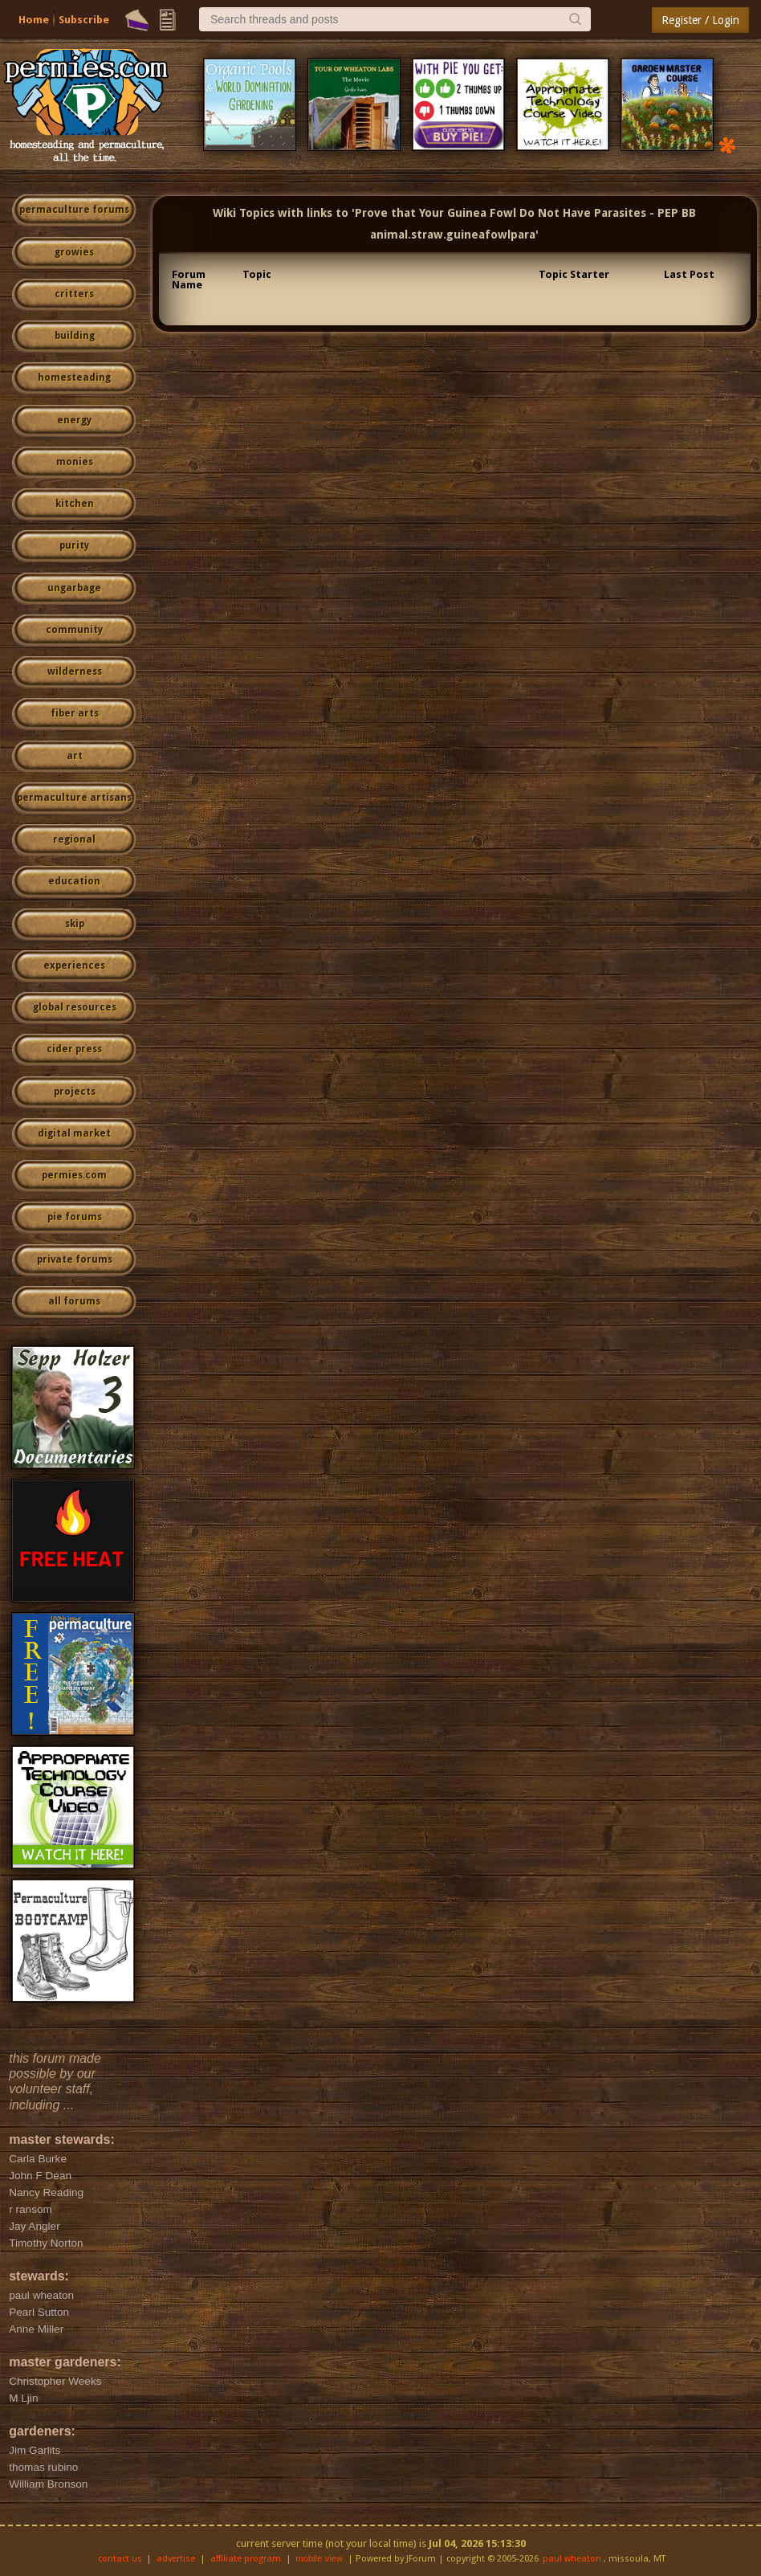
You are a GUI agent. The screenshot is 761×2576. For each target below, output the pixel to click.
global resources (74, 1007)
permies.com (74, 1175)
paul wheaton (572, 2559)
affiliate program (245, 2559)
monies (74, 461)
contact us (120, 2559)
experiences (74, 965)
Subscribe (84, 20)
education (74, 881)
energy (74, 420)
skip (74, 923)
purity (74, 545)
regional (74, 839)
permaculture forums (74, 209)
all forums (74, 1301)
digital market (74, 1133)
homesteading (74, 377)
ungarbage (74, 588)
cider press (74, 1049)
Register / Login (700, 20)
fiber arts (75, 713)
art (75, 755)
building (75, 335)
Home (33, 20)
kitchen (74, 503)
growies (74, 252)
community (74, 629)
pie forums (74, 1217)
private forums (74, 1259)
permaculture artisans (74, 797)
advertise (176, 2559)
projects (75, 1091)
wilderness (74, 671)
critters (74, 294)
